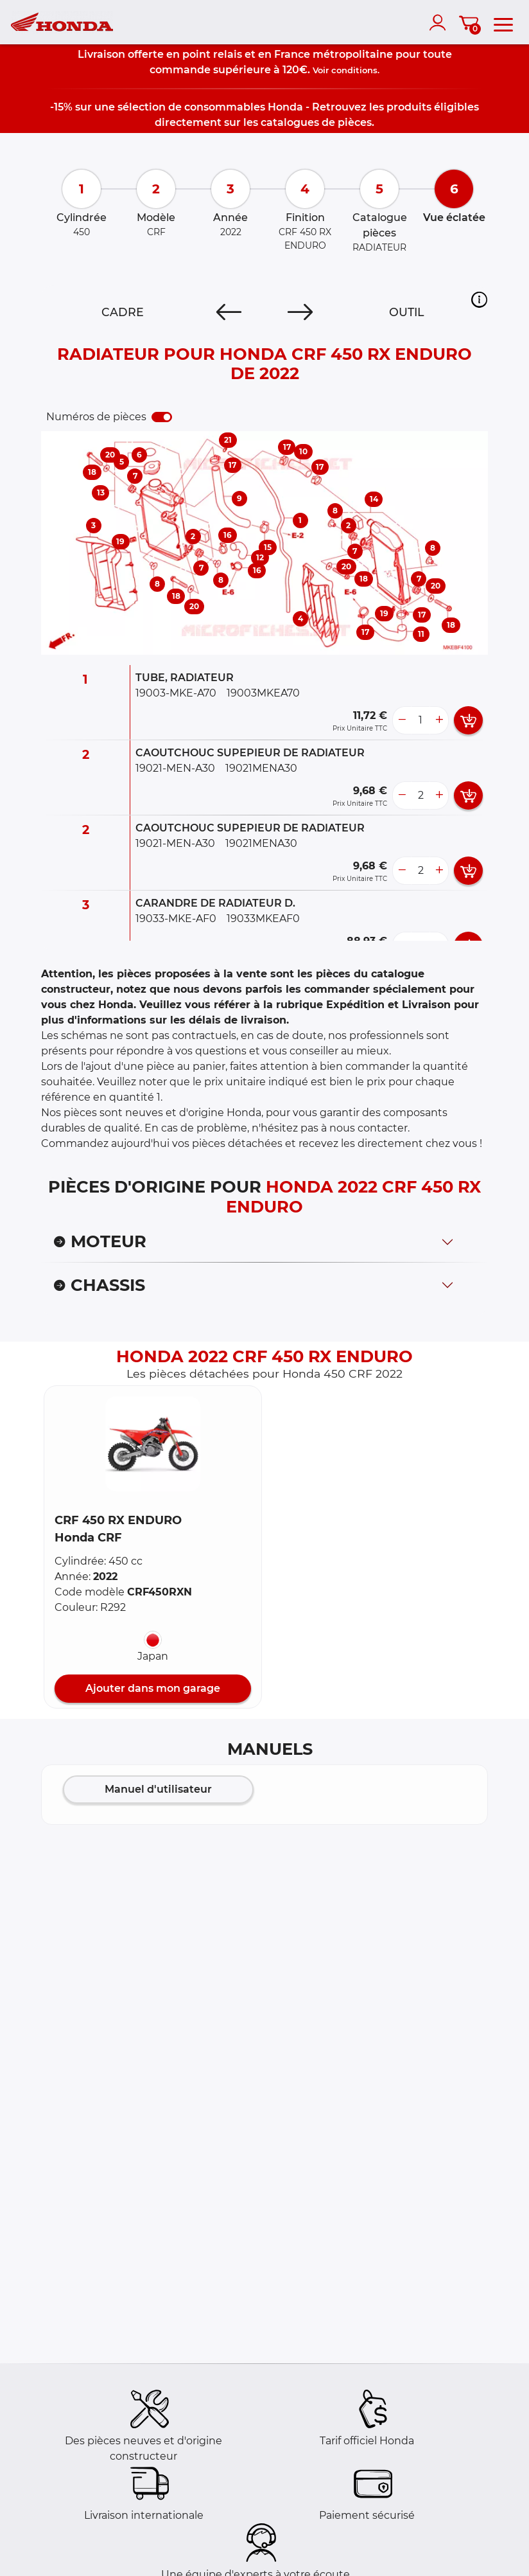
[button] (479, 299)
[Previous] (228, 312)
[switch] (162, 417)
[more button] (439, 720)
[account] (440, 22)
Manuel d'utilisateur (158, 1789)
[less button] (402, 720)
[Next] (300, 312)
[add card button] (468, 720)
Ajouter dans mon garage (152, 1688)
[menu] (503, 22)
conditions (354, 70)
